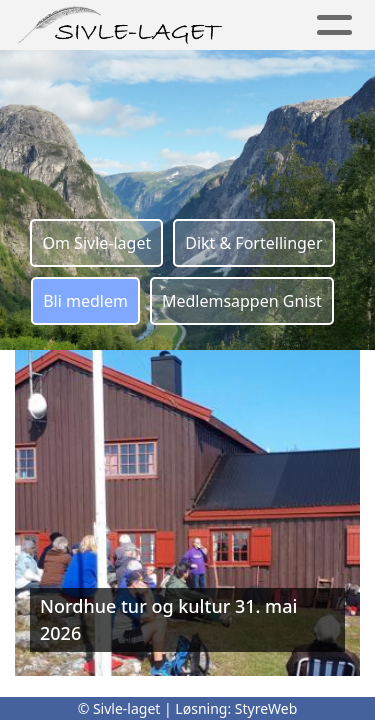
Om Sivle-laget (96, 243)
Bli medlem (85, 301)
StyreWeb (266, 708)
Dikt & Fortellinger (253, 243)
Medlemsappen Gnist (242, 301)
